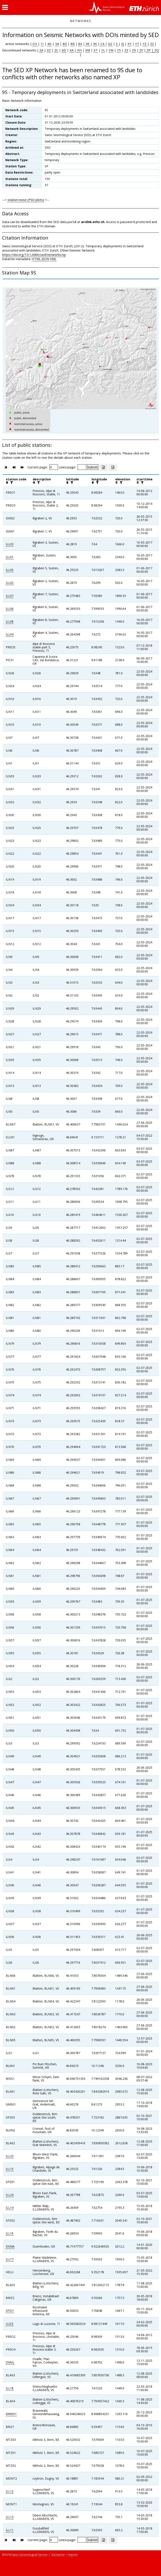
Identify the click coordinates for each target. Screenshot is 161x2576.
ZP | (150, 50)
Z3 (126, 50)
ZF (141, 50)
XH (79, 50)
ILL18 (9, 2388)
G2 (110, 44)
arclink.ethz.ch (92, 222)
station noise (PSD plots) (25, 200)
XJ (122, 44)
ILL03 (9, 544)
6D (64, 50)
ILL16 (9, 2233)
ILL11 (9, 2530)
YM (111, 50)
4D (49, 44)
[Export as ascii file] (113, 467)
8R (73, 44)
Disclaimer (58, 2555)
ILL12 (9, 2491)
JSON (45, 259)
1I (42, 44)
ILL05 (9, 570)
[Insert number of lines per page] (82, 467)
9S (95, 44)
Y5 (119, 50)
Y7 (137, 44)
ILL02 (9, 583)
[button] (5, 7)
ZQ (156, 50)
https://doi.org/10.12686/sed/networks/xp (34, 254)
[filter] (11, 482)
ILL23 (9, 2156)
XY (129, 44)
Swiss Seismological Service (29, 2555)
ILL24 (9, 2195)
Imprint (72, 2555)
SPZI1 (10, 2311)
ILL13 (9, 2517)
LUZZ (9, 2324)
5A (57, 44)
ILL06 (9, 609)
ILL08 (9, 621)
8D (65, 44)
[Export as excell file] (103, 467)
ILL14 (9, 2208)
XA (72, 50)
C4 (102, 44)
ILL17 (9, 2259)
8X (80, 44)
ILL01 (9, 557)
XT (96, 50)
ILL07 (9, 596)
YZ (145, 44)
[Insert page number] (53, 467)
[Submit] (92, 467)
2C (56, 50)
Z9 (134, 50)
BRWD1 (11, 2414)
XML (53, 259)
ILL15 (9, 2169)
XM (87, 50)
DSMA (10, 2246)
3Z (49, 50)
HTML (36, 259)
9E (87, 44)
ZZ (152, 44)
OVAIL (10, 2362)
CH (35, 44)
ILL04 (9, 634)
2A (41, 50)
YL (103, 50)
